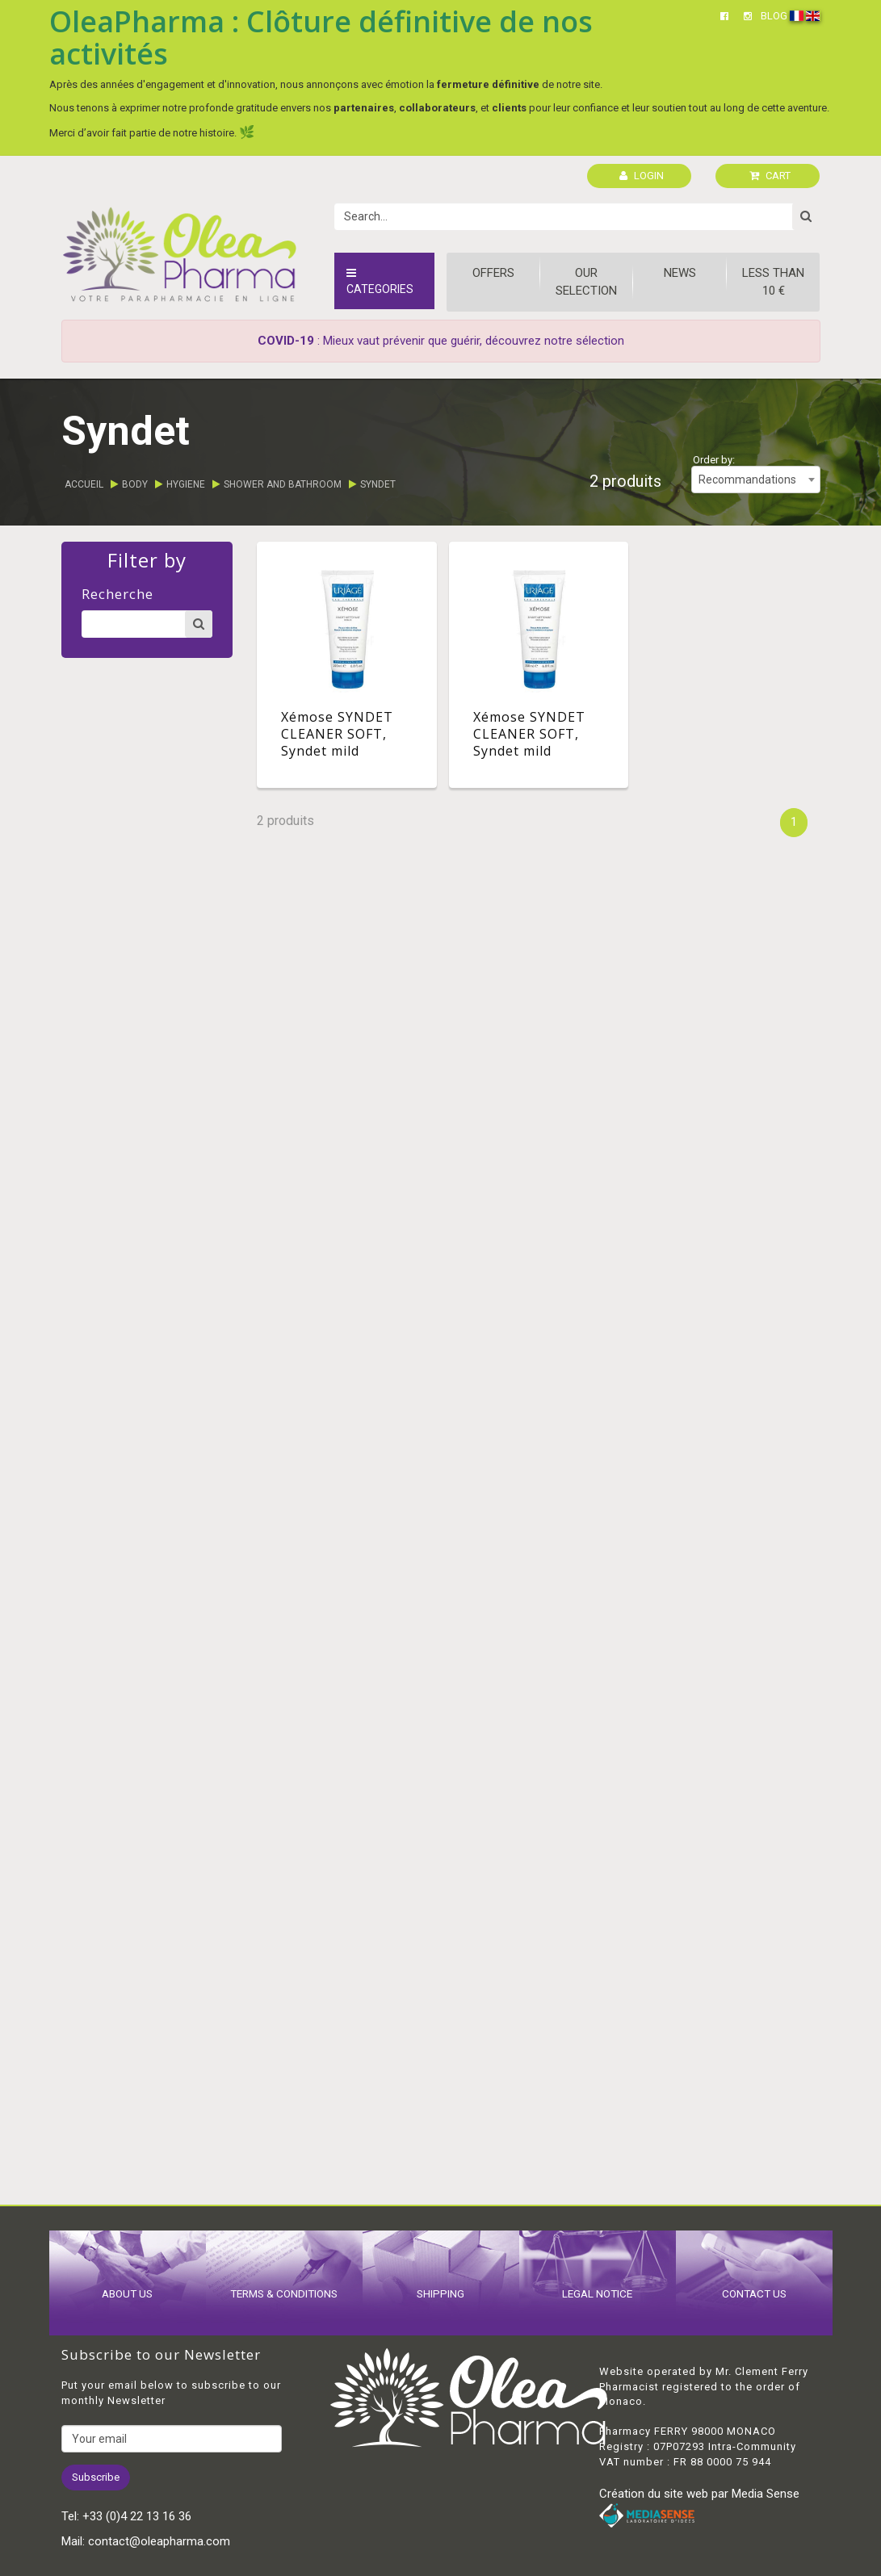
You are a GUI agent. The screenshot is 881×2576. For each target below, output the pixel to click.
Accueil (84, 484)
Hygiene (185, 484)
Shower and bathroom (283, 484)
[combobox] (755, 479)
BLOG (774, 16)
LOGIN (641, 176)
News (680, 273)
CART (770, 176)
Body (135, 484)
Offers (493, 273)
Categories (379, 280)
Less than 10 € (773, 281)
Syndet (378, 484)
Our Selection (586, 281)
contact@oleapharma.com (159, 2541)
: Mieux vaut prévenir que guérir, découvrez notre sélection (441, 340)
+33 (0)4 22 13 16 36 (136, 2516)
